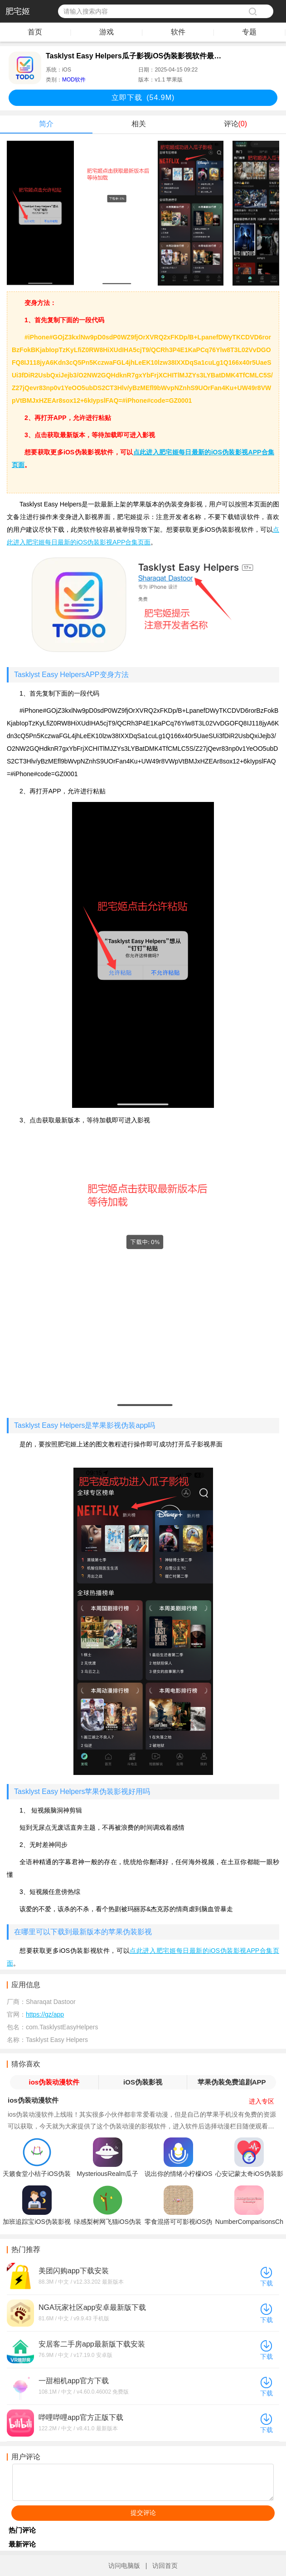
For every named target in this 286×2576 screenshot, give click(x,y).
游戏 (106, 32)
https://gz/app (45, 2014)
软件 (178, 32)
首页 (35, 32)
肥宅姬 (17, 11)
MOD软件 (74, 79)
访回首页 (165, 2565)
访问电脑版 (124, 2565)
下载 (266, 2283)
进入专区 (261, 2101)
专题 (249, 32)
